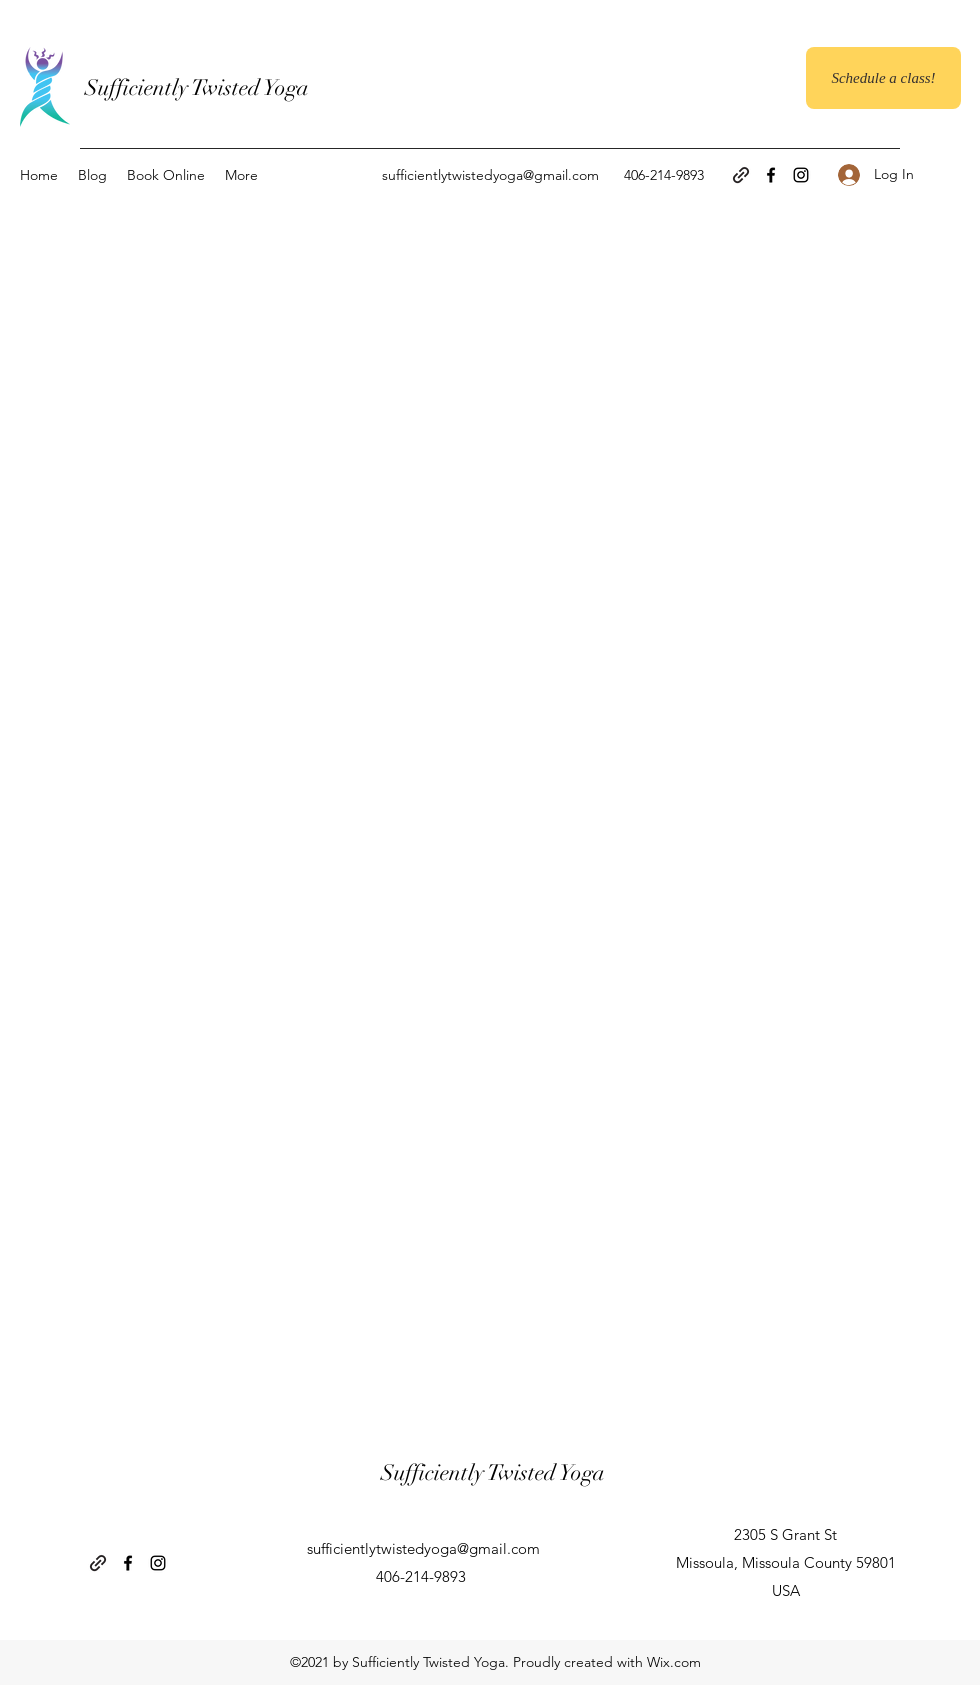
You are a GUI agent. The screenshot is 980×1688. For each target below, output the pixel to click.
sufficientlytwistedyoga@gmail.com (490, 175)
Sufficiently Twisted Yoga (197, 87)
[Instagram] (801, 175)
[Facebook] (771, 175)
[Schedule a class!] (883, 78)
